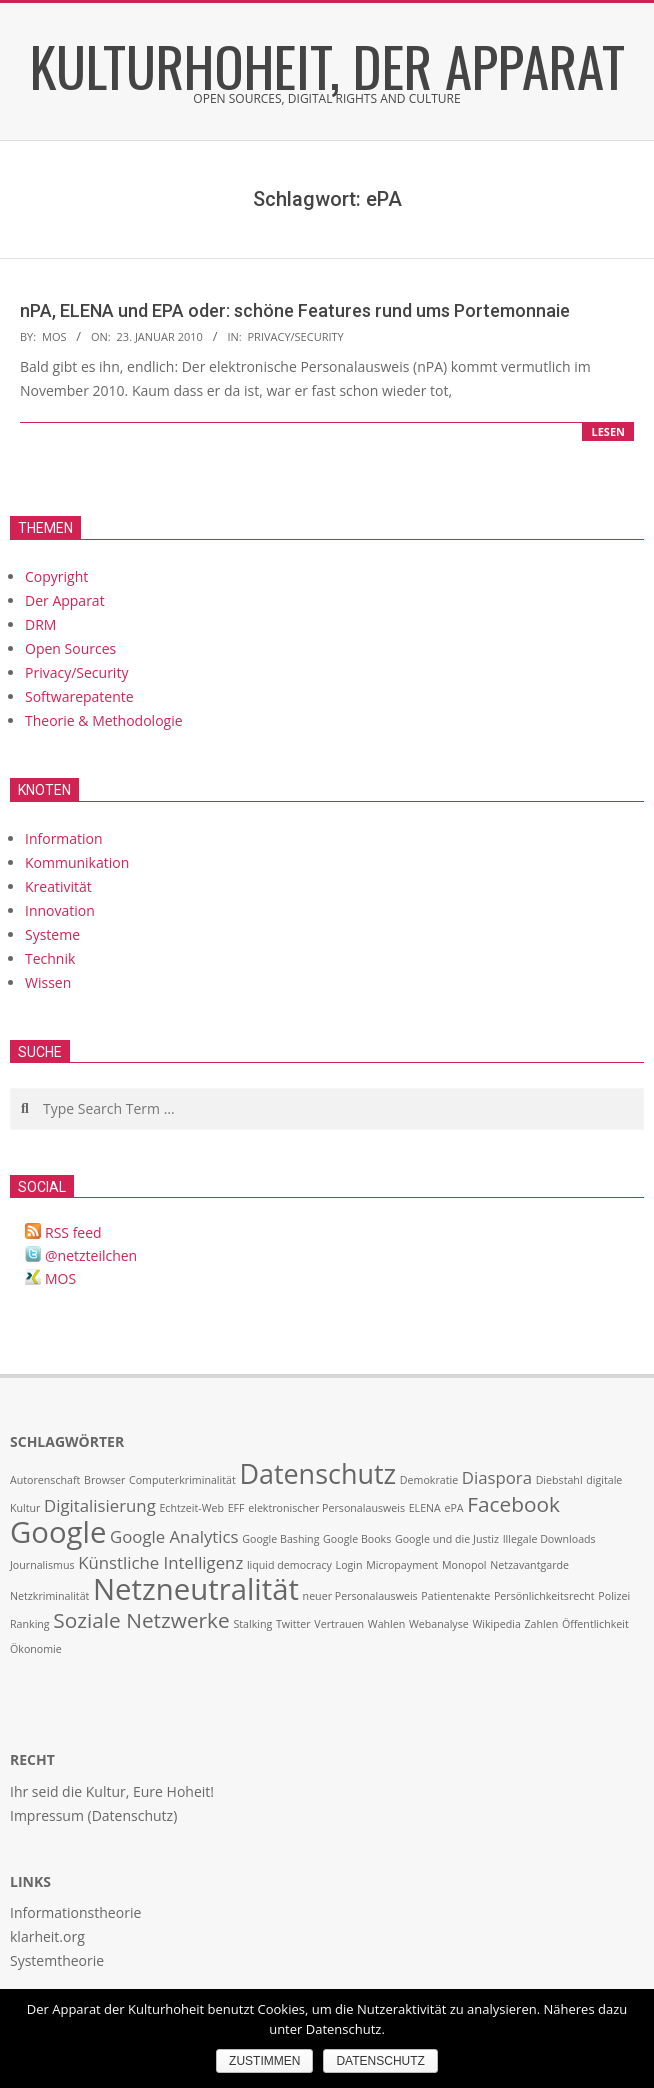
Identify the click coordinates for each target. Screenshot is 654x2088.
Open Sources (70, 648)
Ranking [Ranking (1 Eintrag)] (30, 1624)
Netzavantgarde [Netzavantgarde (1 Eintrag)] (529, 1565)
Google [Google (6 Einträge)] (58, 1532)
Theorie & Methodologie (104, 720)
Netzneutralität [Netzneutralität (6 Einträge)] (196, 1589)
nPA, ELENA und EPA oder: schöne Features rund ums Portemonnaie (295, 310)
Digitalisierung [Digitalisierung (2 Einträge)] (100, 1505)
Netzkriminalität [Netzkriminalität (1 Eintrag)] (49, 1596)
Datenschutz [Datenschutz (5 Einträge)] (317, 1473)
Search (11, 1089)
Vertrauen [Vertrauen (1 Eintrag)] (339, 1624)
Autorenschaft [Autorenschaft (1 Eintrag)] (45, 1480)
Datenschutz (380, 2061)
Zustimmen (264, 2061)
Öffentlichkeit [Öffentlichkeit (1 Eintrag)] (595, 1624)
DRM (40, 624)
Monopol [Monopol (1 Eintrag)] (464, 1565)
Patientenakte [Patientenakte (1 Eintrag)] (455, 1596)
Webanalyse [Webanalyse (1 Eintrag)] (439, 1624)
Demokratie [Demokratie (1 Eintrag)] (429, 1480)
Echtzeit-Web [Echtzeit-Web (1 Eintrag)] (191, 1508)
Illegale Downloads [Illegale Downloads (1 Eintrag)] (549, 1539)
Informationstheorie (75, 1912)
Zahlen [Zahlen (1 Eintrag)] (542, 1624)
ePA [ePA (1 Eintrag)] (453, 1508)
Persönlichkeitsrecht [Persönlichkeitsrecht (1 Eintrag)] (544, 1596)
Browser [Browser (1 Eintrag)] (104, 1480)
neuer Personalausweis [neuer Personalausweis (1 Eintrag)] (360, 1596)
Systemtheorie (57, 1960)
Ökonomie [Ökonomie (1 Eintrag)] (36, 1649)
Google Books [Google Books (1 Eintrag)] (357, 1539)
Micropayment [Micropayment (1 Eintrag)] (402, 1565)
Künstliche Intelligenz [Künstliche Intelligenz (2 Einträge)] (160, 1562)
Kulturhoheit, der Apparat (327, 65)
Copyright (56, 576)
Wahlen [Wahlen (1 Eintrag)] (387, 1624)
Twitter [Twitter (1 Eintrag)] (293, 1624)
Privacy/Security (295, 336)
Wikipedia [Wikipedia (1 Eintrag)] (496, 1624)
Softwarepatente (79, 696)
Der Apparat (65, 600)
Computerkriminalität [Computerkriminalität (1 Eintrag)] (182, 1480)
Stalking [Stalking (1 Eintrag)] (252, 1624)
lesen (608, 431)
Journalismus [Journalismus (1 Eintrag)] (42, 1565)
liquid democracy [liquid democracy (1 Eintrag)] (289, 1565)
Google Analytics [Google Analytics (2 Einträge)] (174, 1536)
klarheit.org (47, 1936)
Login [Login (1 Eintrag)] (349, 1565)
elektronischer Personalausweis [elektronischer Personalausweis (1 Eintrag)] (326, 1508)
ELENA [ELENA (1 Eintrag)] (425, 1508)
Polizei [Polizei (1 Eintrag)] (614, 1596)
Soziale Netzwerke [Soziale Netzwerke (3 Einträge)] (141, 1620)
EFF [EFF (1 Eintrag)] (236, 1508)
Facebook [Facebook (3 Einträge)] (513, 1504)
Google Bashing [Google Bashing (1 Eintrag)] (280, 1539)
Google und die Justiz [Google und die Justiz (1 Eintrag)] (447, 1539)
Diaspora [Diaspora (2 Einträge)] (497, 1477)
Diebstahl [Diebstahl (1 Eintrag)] (559, 1480)
